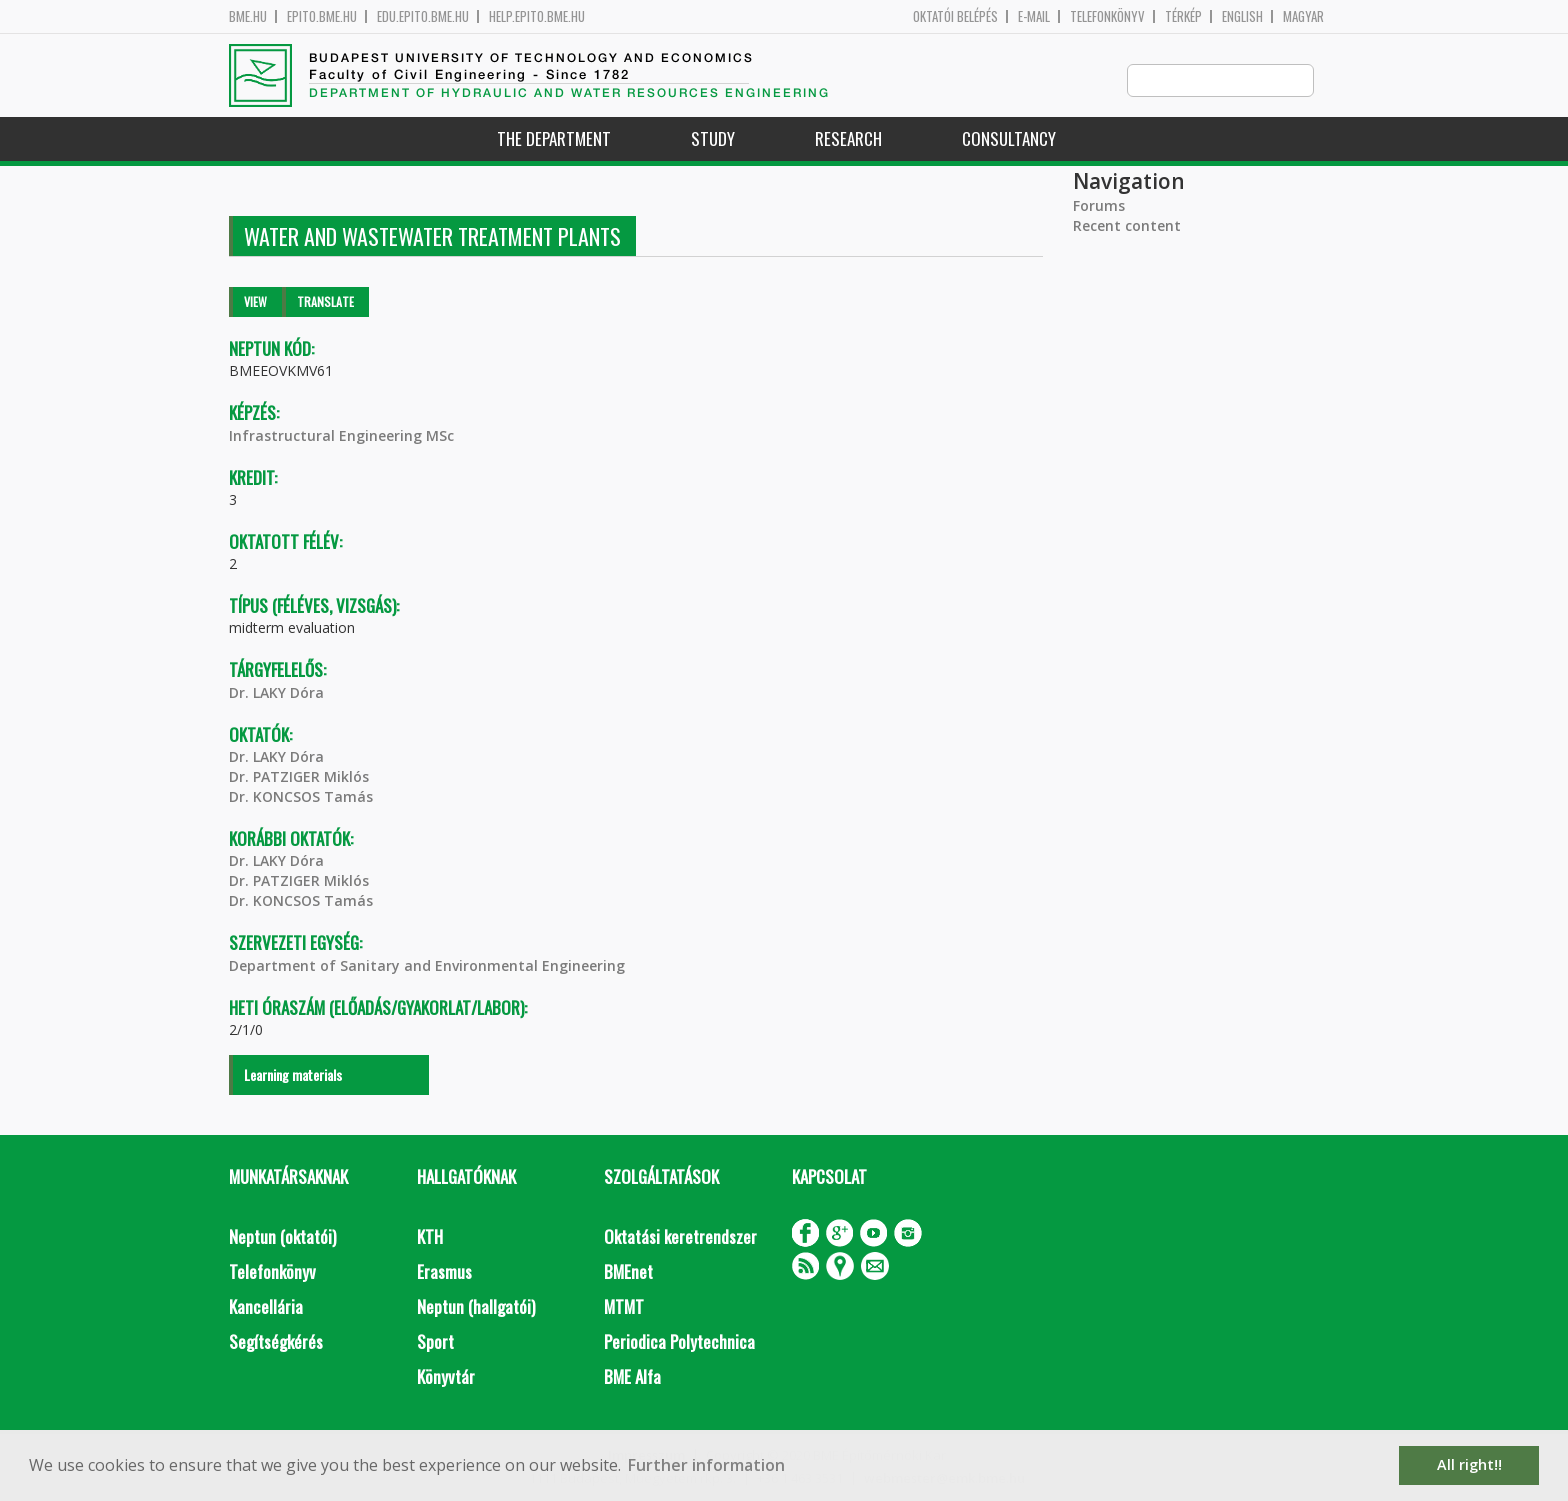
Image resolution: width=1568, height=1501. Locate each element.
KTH (430, 1237)
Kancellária (266, 1307)
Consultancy (1009, 139)
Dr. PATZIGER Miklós (299, 777)
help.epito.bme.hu (537, 16)
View (255, 302)
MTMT (624, 1307)
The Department (554, 139)
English (1242, 16)
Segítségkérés (276, 1342)
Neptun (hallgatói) (476, 1307)
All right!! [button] (1469, 1464)
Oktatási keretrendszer (680, 1237)
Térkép (1183, 16)
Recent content (1127, 226)
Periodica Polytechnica (679, 1342)
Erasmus (444, 1272)
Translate (325, 302)
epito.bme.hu (322, 16)
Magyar (1303, 16)
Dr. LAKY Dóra (276, 693)
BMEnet (628, 1272)
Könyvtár (446, 1377)
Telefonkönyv (1107, 16)
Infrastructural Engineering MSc (341, 436)
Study (713, 139)
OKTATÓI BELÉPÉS (955, 16)
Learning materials (293, 1075)
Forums (1099, 206)
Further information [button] (706, 1465)
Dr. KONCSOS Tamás (301, 797)
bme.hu (248, 16)
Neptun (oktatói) (282, 1237)
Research (848, 139)
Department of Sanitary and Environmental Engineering (427, 966)
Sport (435, 1342)
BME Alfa (632, 1377)
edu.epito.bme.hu (423, 16)
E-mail (1034, 16)
